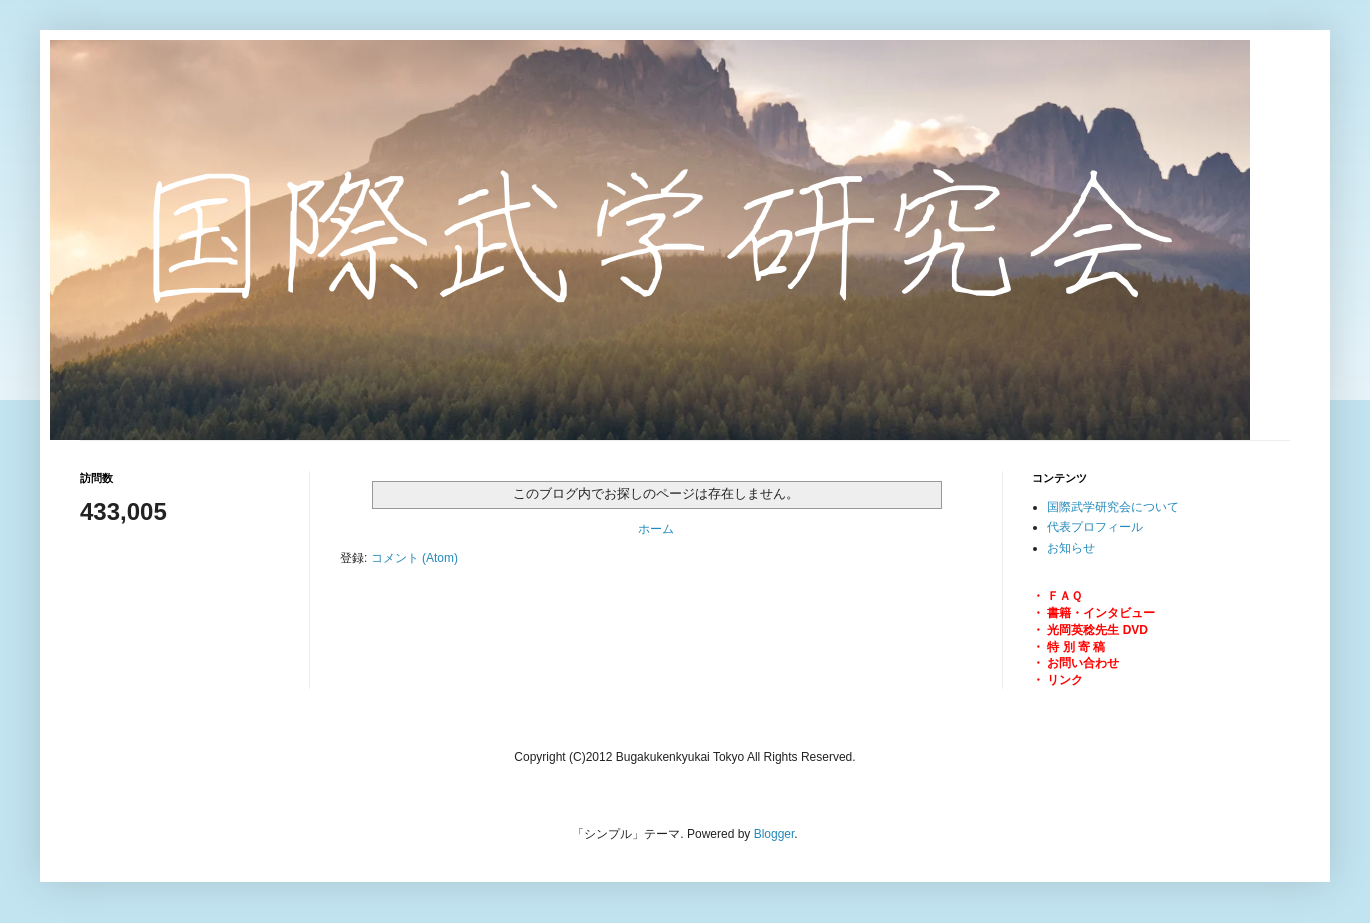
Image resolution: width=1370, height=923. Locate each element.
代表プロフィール (1095, 527)
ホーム (656, 529)
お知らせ (1071, 548)
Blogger (774, 834)
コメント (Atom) (414, 558)
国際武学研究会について (1113, 507)
